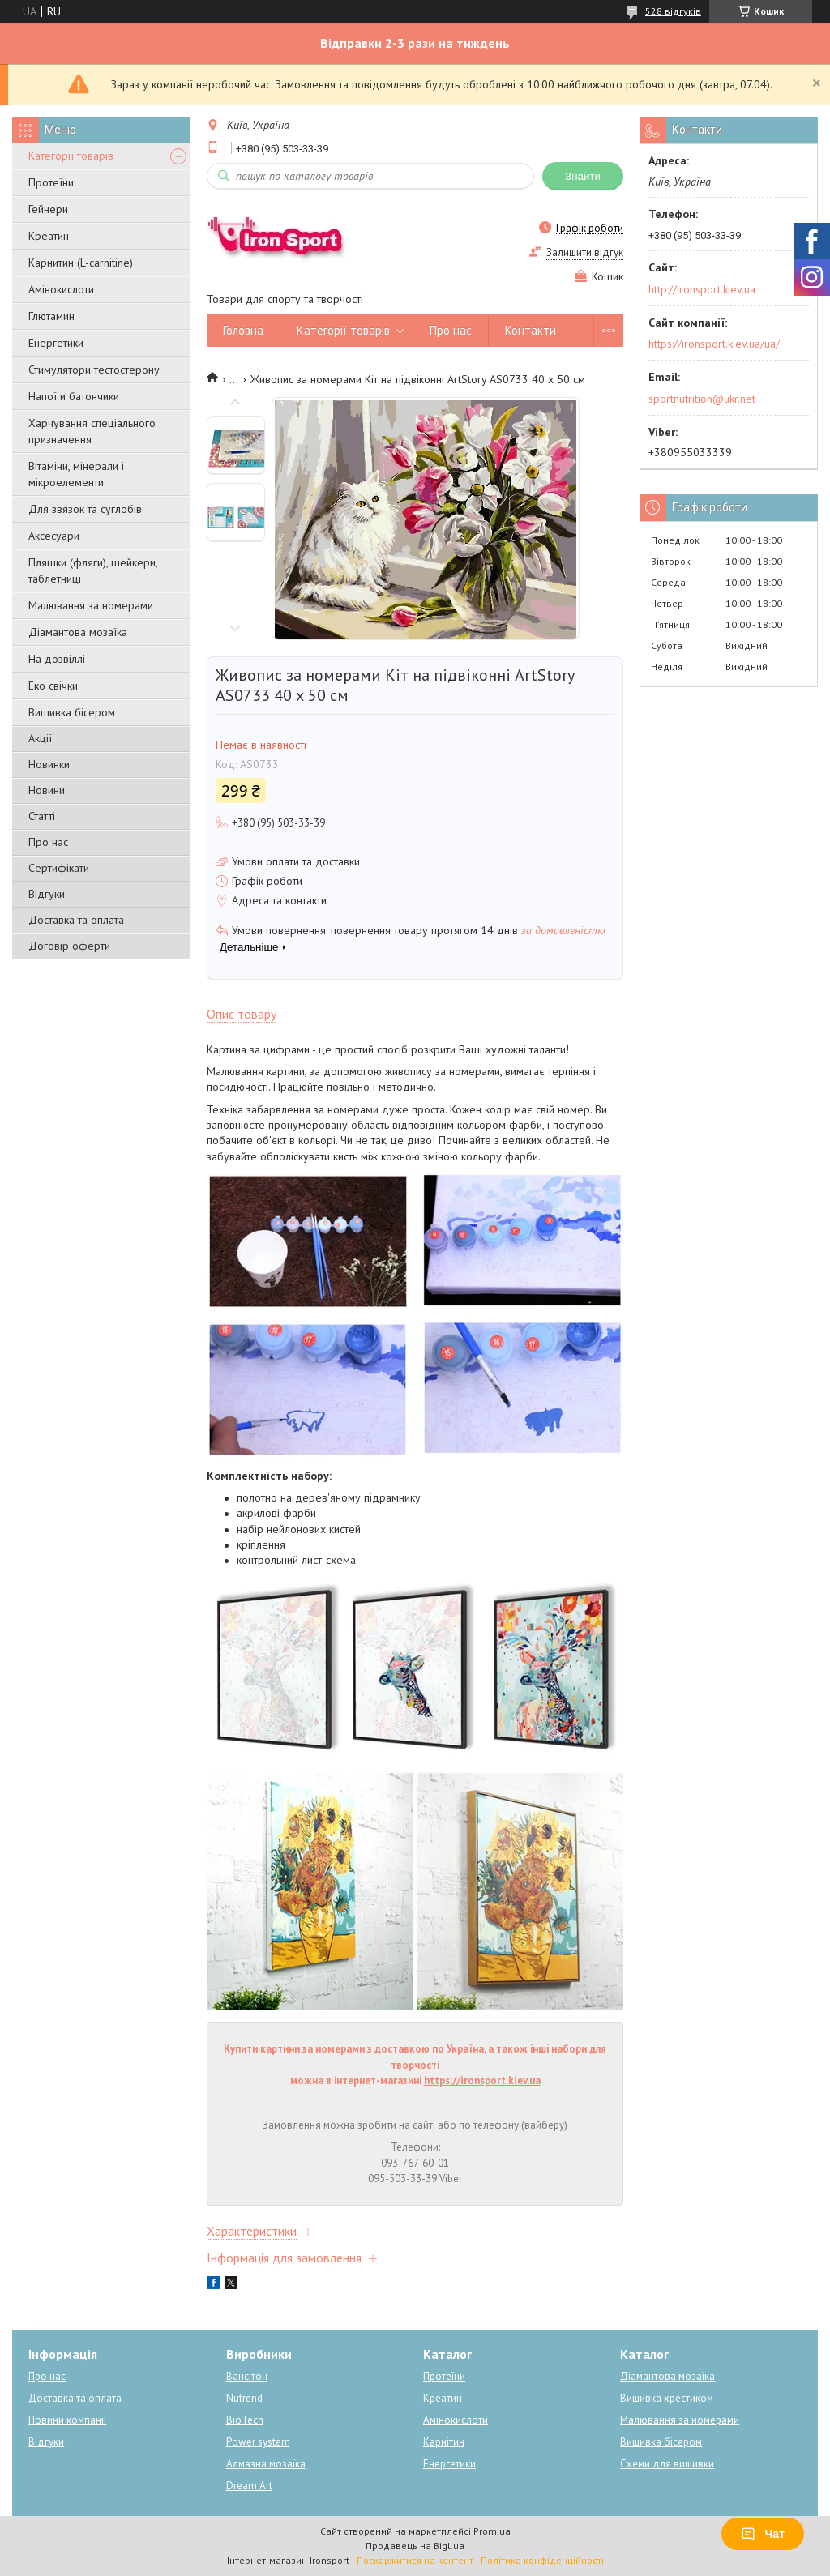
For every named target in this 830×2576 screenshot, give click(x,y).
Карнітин (443, 2442)
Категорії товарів (70, 155)
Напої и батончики (73, 396)
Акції (40, 738)
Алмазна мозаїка (266, 2464)
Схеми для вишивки (667, 2464)
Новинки (49, 764)
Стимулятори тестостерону (94, 369)
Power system (258, 2442)
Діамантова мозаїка (77, 632)
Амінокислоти (61, 289)
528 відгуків (673, 11)
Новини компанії (67, 2420)
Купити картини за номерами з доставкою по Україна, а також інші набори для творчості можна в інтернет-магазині (415, 2064)
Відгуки (46, 893)
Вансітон (246, 2376)
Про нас (48, 842)
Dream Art (249, 2486)
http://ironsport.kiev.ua (701, 289)
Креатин (48, 236)
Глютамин (51, 316)
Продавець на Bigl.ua (415, 2546)
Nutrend (244, 2398)
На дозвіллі (56, 658)
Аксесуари (53, 535)
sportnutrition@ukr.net (701, 398)
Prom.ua (492, 2531)
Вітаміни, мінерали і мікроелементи (76, 474)
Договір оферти (69, 945)
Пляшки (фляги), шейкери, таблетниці (92, 570)
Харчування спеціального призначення (92, 431)
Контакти (530, 330)
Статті (41, 816)
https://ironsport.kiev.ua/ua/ (714, 343)
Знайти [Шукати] (583, 176)
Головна (243, 330)
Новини (46, 790)
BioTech (244, 2420)
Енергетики (55, 342)
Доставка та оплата (76, 919)
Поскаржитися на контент (415, 2560)
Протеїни (51, 182)
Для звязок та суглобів (85, 509)
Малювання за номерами (90, 605)
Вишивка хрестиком (666, 2398)
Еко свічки (53, 685)
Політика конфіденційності (542, 2560)
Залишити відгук (584, 252)
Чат (763, 2534)
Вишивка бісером (71, 712)
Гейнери (48, 209)
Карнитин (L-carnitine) (80, 262)
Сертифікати (58, 868)
